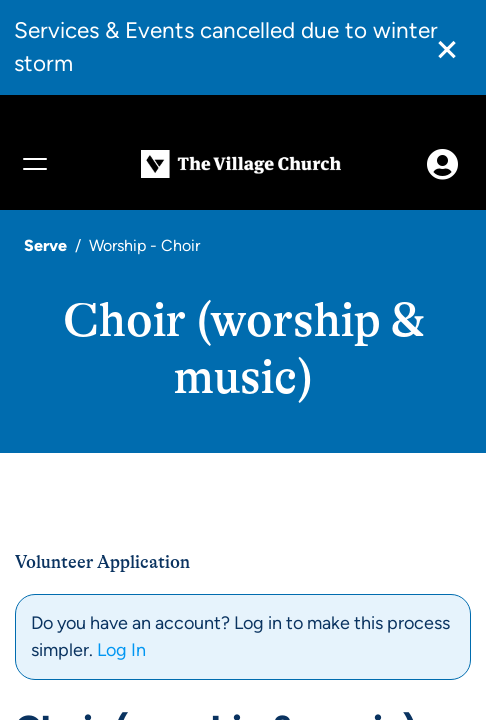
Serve (45, 245)
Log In (121, 650)
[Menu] (34, 164)
